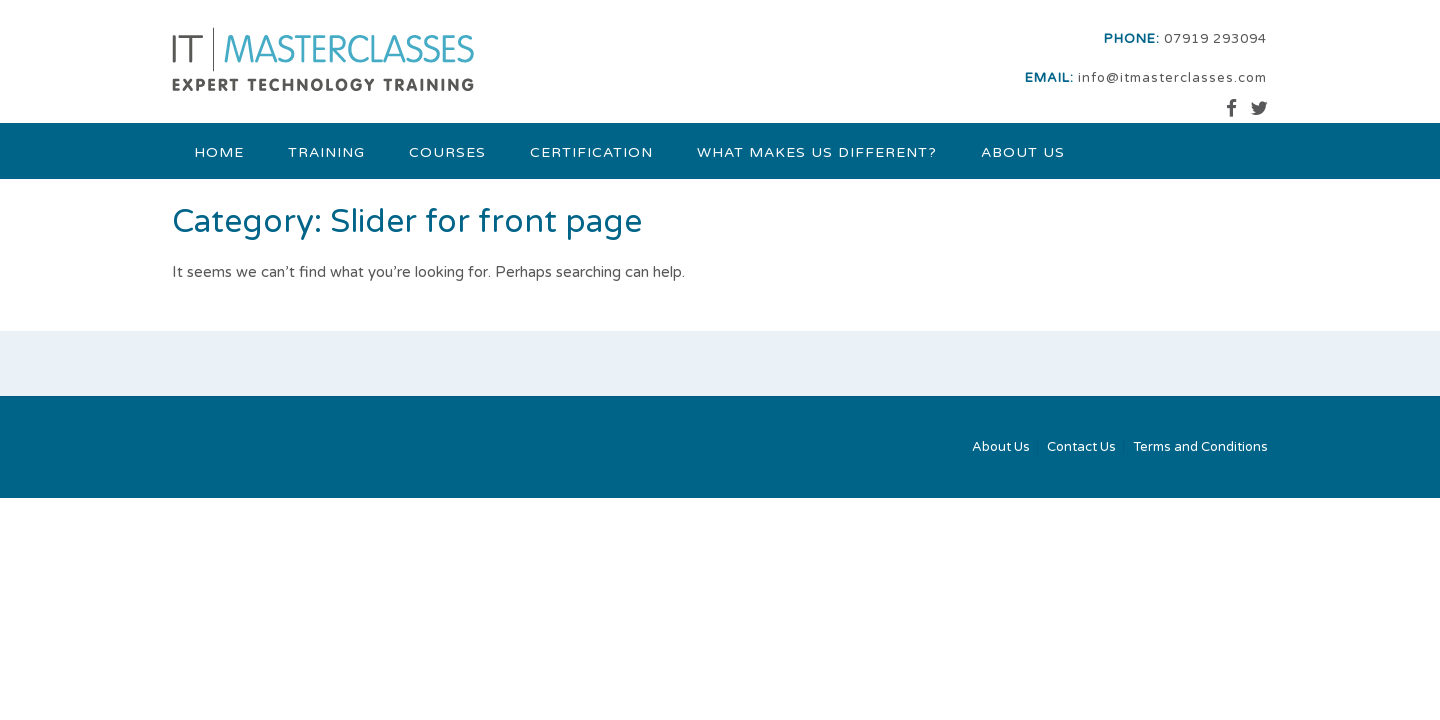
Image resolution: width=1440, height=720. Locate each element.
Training (326, 152)
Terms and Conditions (1200, 447)
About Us (1023, 152)
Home (219, 152)
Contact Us (1081, 447)
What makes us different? (817, 152)
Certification (591, 152)
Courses (447, 152)
